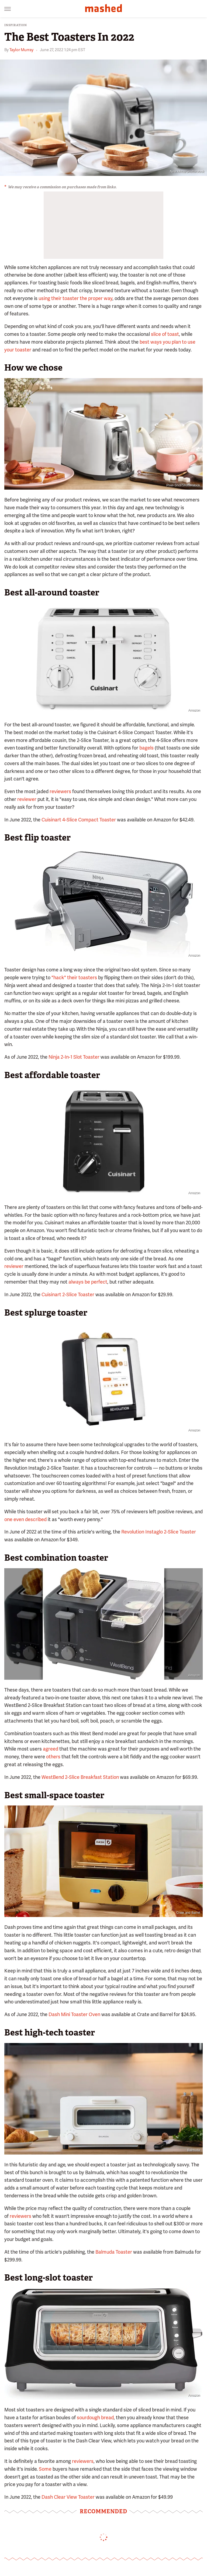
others (53, 1757)
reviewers (60, 791)
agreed (50, 1749)
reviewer (26, 799)
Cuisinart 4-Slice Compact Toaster (79, 820)
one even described (25, 1519)
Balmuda (193, 2150)
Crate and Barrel (188, 1912)
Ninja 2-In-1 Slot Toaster (74, 1057)
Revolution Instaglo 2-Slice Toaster (158, 1532)
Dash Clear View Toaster (68, 2497)
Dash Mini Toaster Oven (74, 2014)
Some (45, 2469)
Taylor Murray (21, 50)
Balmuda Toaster (113, 2252)
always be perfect (87, 1282)
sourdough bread (95, 2417)
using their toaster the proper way (75, 298)
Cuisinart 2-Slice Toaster (68, 1294)
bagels (146, 748)
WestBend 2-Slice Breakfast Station (80, 1777)
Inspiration (15, 25)
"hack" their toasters (74, 977)
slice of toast (165, 334)
